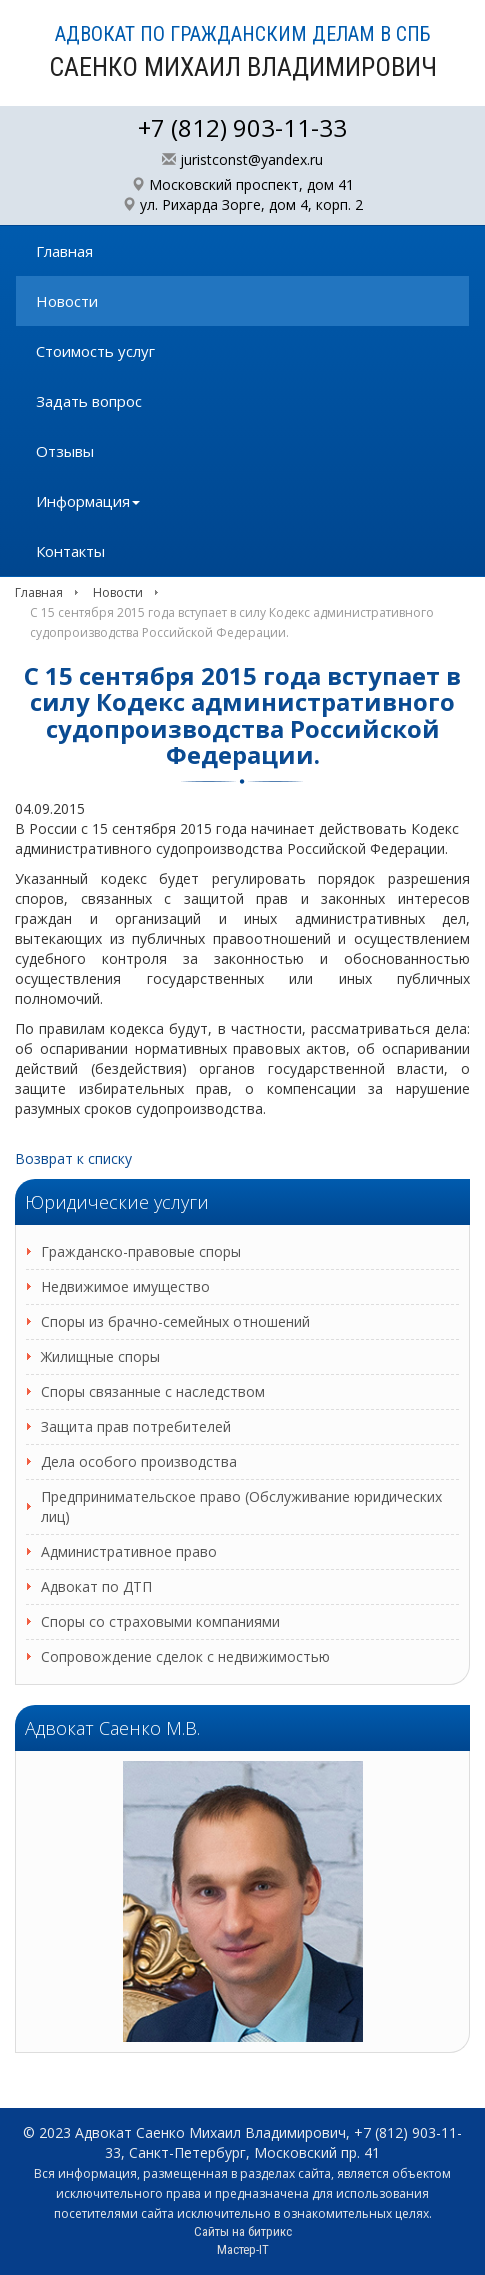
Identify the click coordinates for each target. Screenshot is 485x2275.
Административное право (129, 1551)
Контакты (70, 551)
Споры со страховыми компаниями (160, 1621)
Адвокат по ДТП (96, 1586)
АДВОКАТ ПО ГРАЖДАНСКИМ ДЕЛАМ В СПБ (243, 52)
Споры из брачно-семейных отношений (175, 1321)
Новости (67, 301)
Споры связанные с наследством (153, 1391)
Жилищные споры (100, 1356)
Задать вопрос (89, 401)
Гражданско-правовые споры (141, 1251)
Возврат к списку (73, 1158)
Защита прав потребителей (136, 1426)
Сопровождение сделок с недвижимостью (185, 1656)
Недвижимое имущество (125, 1286)
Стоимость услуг (95, 351)
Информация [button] (88, 501)
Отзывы (65, 451)
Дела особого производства (139, 1461)
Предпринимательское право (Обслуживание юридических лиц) (241, 1506)
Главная (64, 251)
